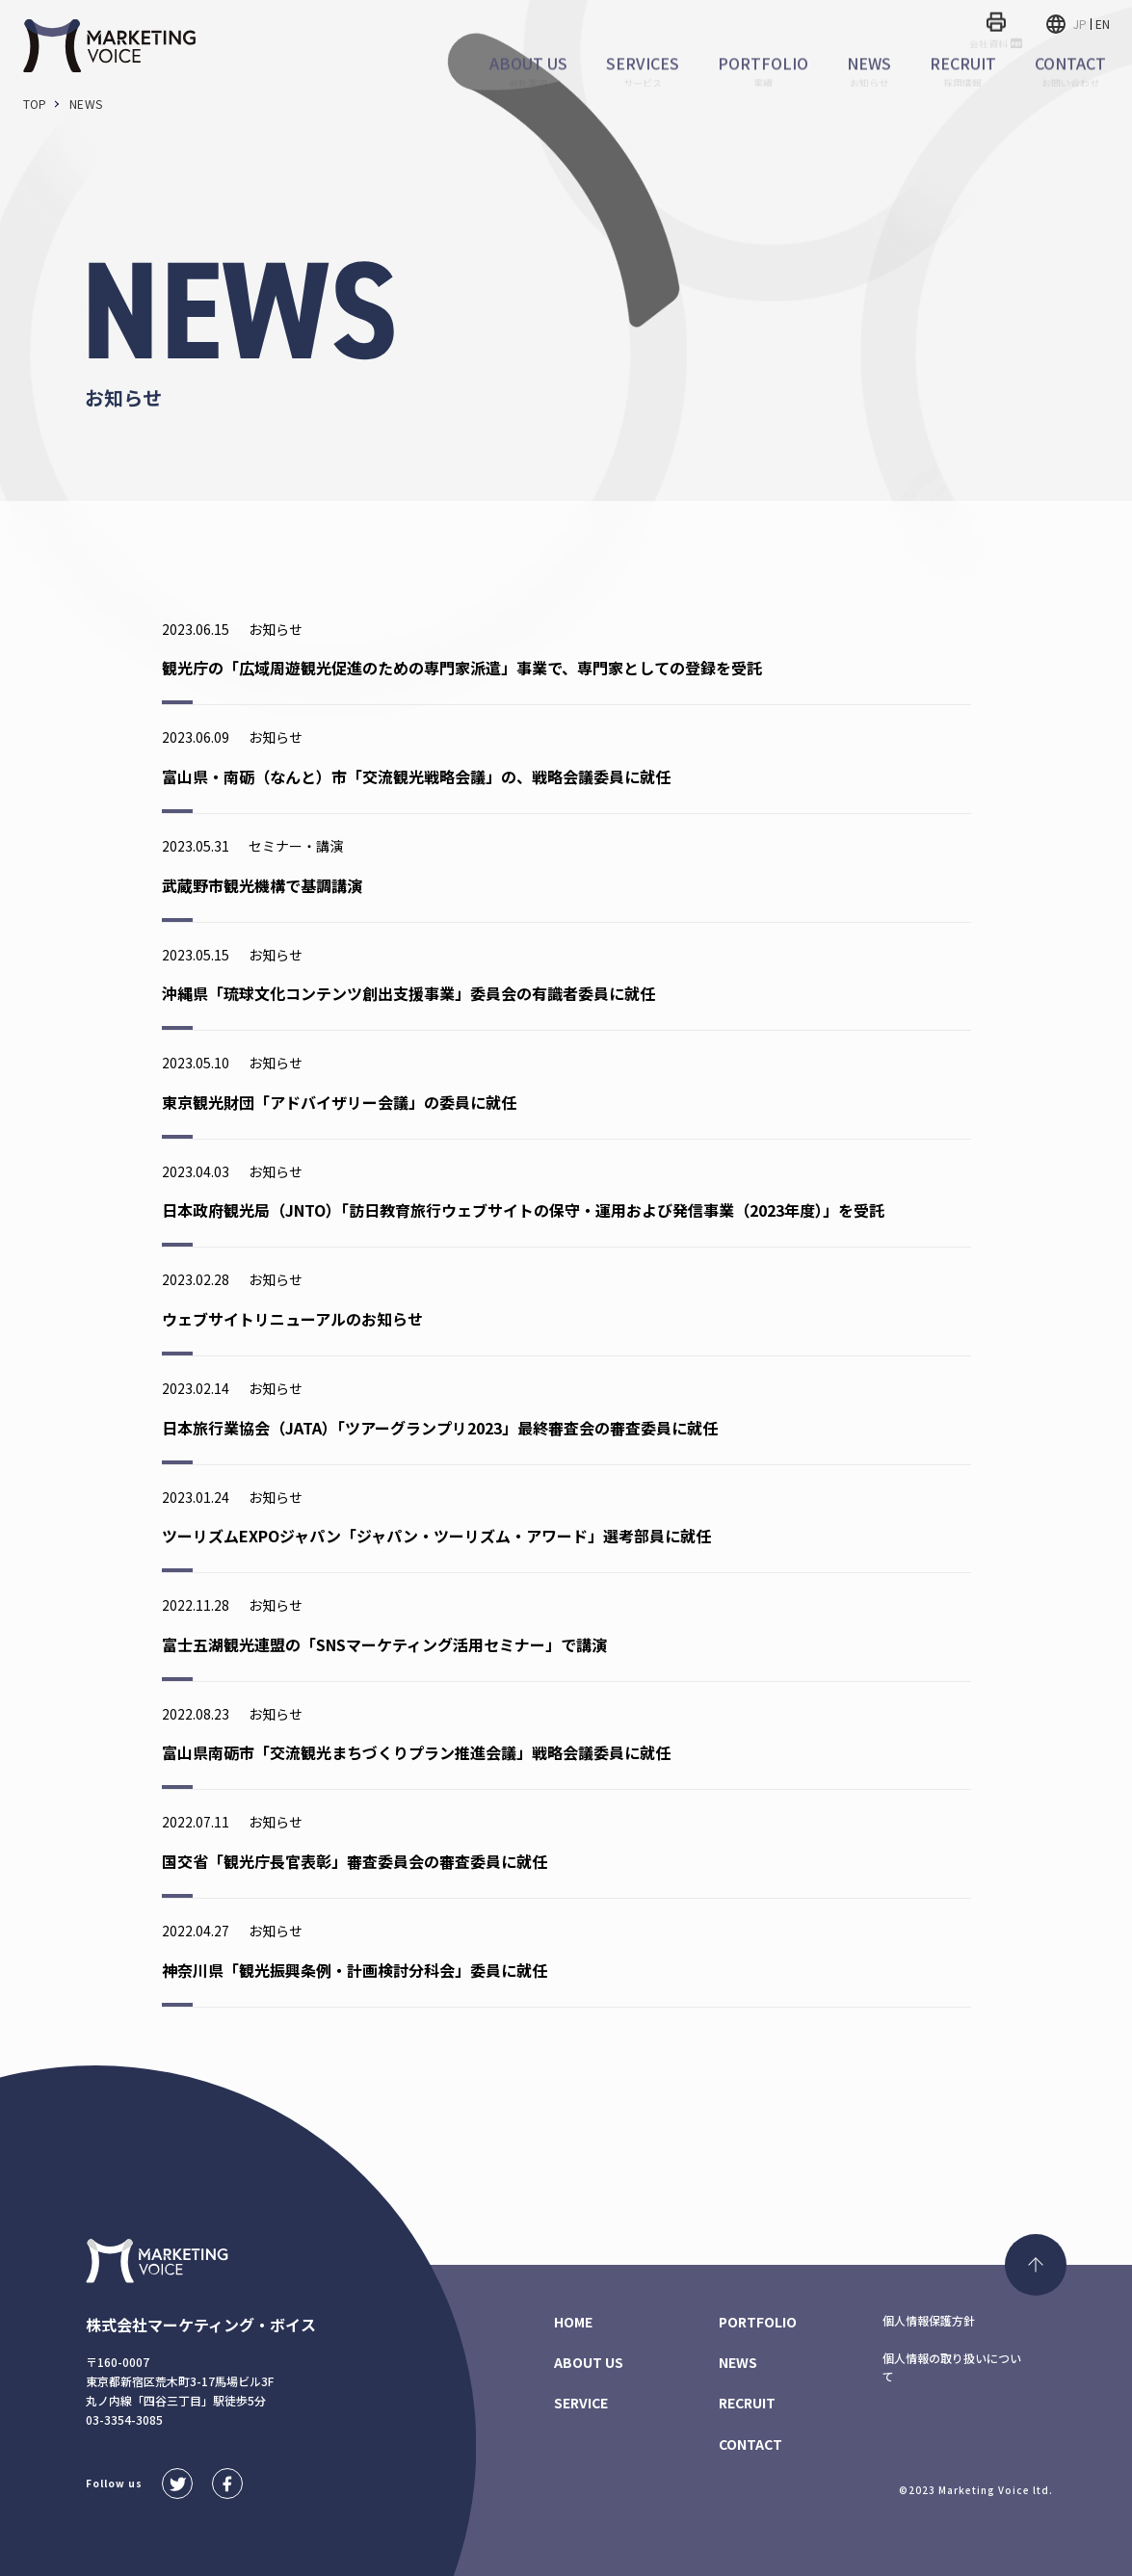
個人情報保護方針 (928, 2320)
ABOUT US (588, 2362)
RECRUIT (747, 2402)
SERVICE (581, 2402)
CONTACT (750, 2444)
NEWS (738, 2362)
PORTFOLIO (758, 2321)
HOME (573, 2321)
